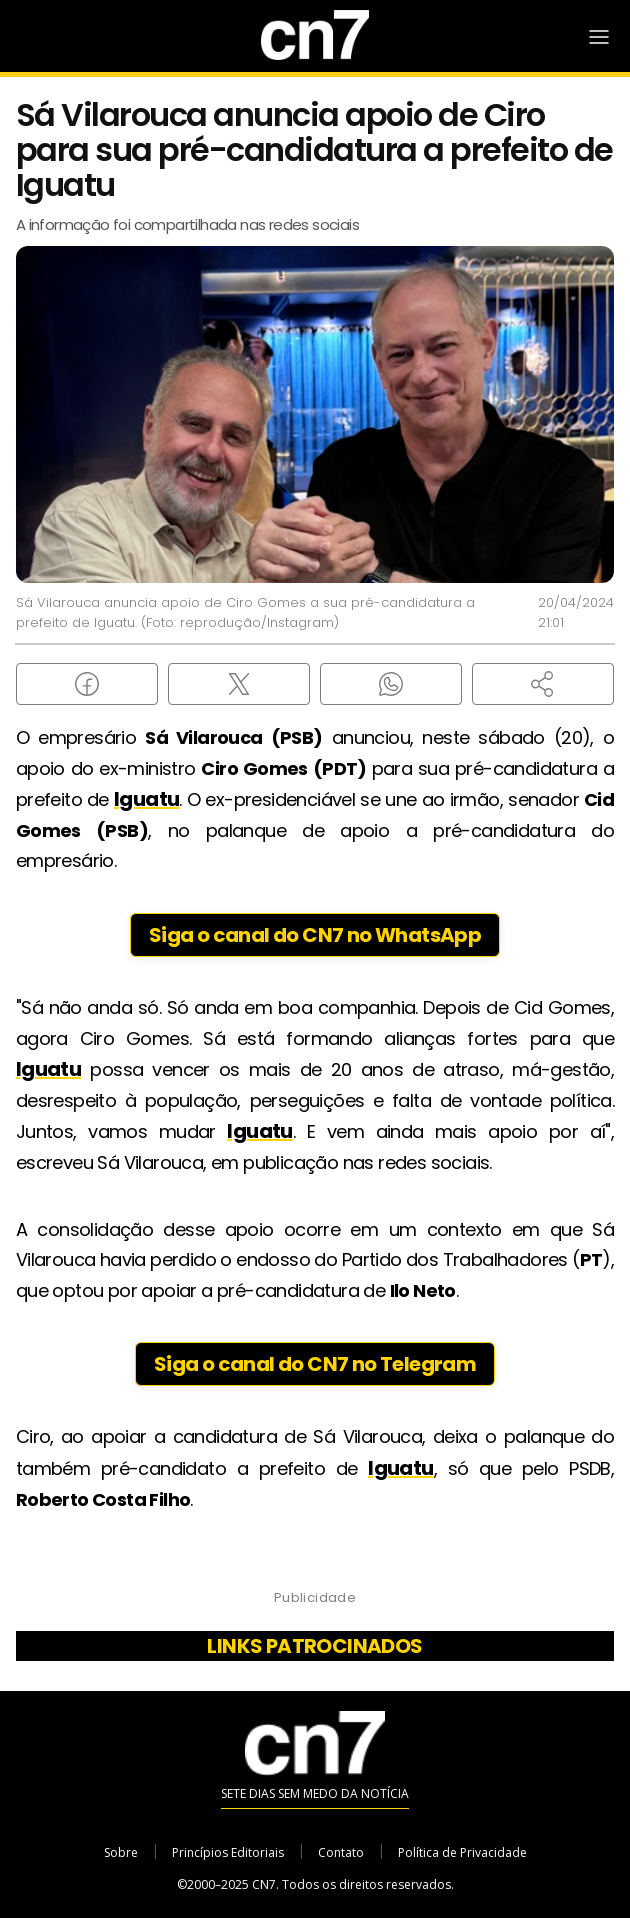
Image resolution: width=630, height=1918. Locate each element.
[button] (543, 684)
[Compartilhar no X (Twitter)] (239, 684)
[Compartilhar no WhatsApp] (391, 684)
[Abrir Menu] (599, 37)
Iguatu (146, 799)
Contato (341, 1852)
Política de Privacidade (462, 1852)
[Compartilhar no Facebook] (87, 684)
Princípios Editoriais (228, 1852)
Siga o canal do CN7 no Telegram (315, 1364)
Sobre (121, 1852)
